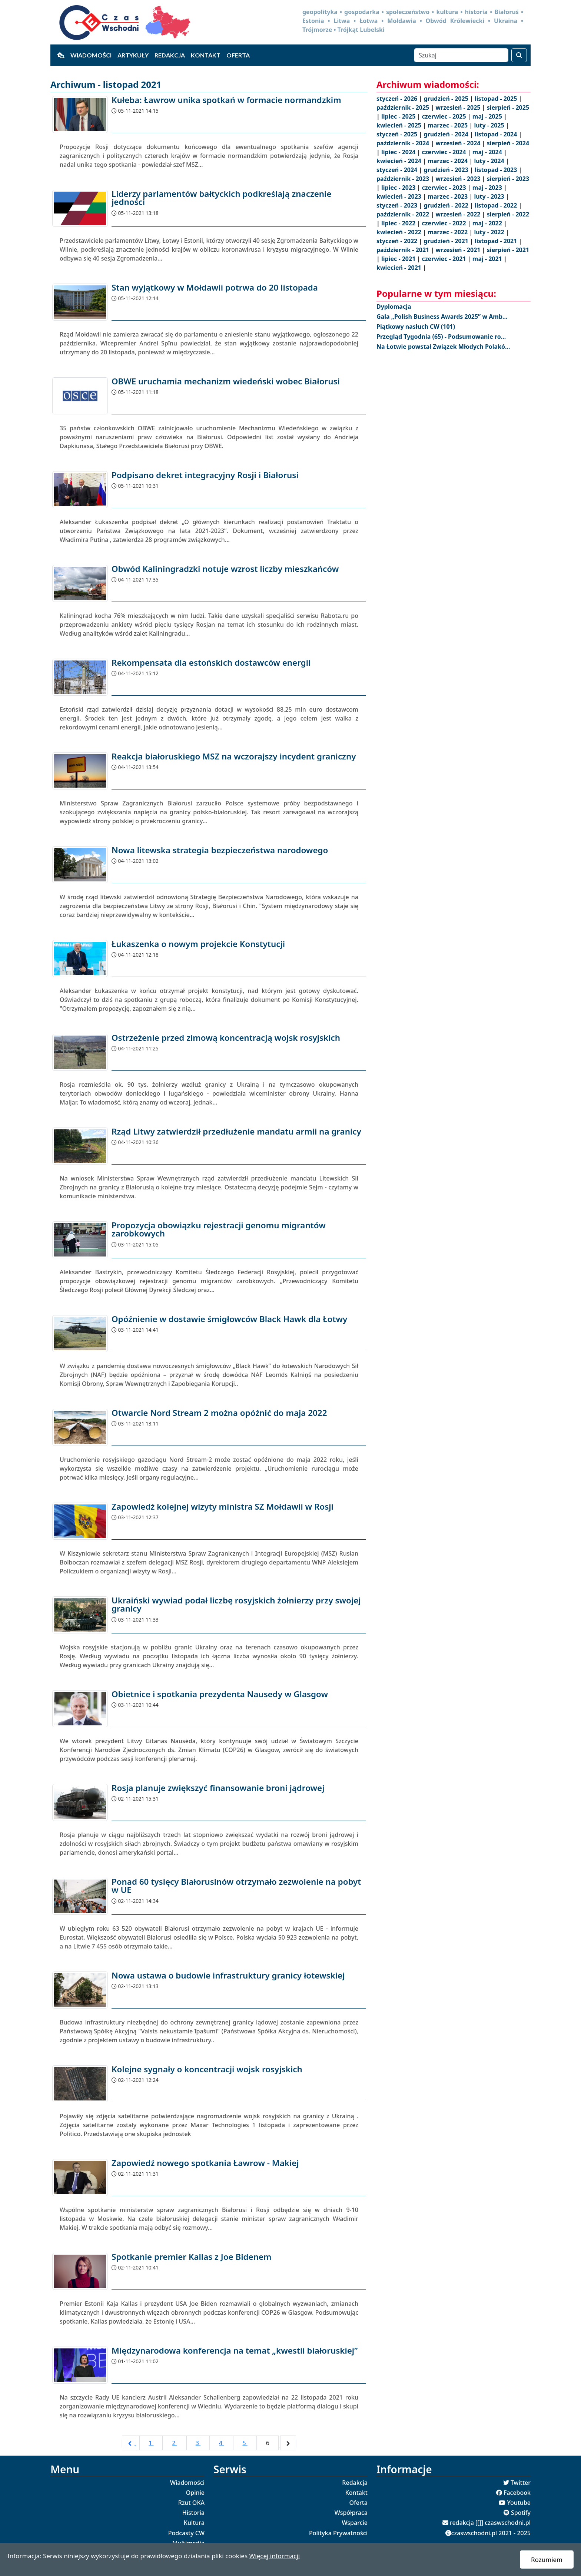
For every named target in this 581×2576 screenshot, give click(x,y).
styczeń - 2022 (397, 241)
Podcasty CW (186, 2533)
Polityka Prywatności (338, 2533)
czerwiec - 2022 (444, 223)
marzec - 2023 (448, 196)
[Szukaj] (461, 55)
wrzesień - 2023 (458, 179)
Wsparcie (355, 2523)
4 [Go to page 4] (221, 2443)
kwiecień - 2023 (399, 196)
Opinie (195, 2493)
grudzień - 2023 (447, 170)
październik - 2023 (403, 179)
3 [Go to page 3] (198, 2443)
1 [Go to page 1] (151, 2443)
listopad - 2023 (497, 170)
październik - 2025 (403, 107)
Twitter (521, 2483)
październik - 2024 (403, 143)
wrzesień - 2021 (458, 250)
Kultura (194, 2523)
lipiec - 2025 (399, 116)
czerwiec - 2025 (444, 116)
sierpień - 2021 (508, 250)
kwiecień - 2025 (399, 125)
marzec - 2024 (448, 161)
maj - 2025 (488, 116)
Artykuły (133, 55)
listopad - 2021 (497, 241)
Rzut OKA (191, 2503)
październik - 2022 (403, 214)
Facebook (517, 2493)
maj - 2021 (488, 259)
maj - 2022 (488, 223)
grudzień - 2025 (447, 99)
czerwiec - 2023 (444, 187)
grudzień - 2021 (447, 241)
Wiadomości (91, 55)
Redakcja (170, 55)
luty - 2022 (489, 232)
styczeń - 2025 (397, 134)
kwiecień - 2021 (399, 268)
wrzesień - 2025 (458, 107)
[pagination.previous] (130, 2443)
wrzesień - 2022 (458, 214)
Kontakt (205, 55)
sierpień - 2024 (508, 143)
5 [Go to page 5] (244, 2443)
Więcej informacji (274, 2556)
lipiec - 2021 (399, 259)
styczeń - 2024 (397, 170)
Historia (193, 2513)
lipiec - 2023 (399, 187)
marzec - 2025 (448, 125)
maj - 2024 (488, 152)
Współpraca (351, 2513)
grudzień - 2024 (447, 134)
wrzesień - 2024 (458, 143)
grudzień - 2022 (447, 205)
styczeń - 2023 (397, 205)
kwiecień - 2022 (399, 232)
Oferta (238, 55)
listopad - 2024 (497, 134)
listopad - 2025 (497, 99)
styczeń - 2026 (397, 99)
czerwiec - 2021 (444, 259)
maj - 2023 (488, 187)
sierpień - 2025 (508, 107)
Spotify (521, 2513)
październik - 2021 (403, 250)
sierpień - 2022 (508, 214)
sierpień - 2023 (508, 179)
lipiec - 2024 (399, 152)
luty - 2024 (489, 161)
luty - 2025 (489, 125)
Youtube (519, 2503)
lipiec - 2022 (399, 223)
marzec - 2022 (448, 232)
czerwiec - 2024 (444, 152)
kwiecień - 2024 (399, 161)
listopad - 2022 (497, 205)
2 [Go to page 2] (174, 2443)
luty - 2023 (489, 196)
